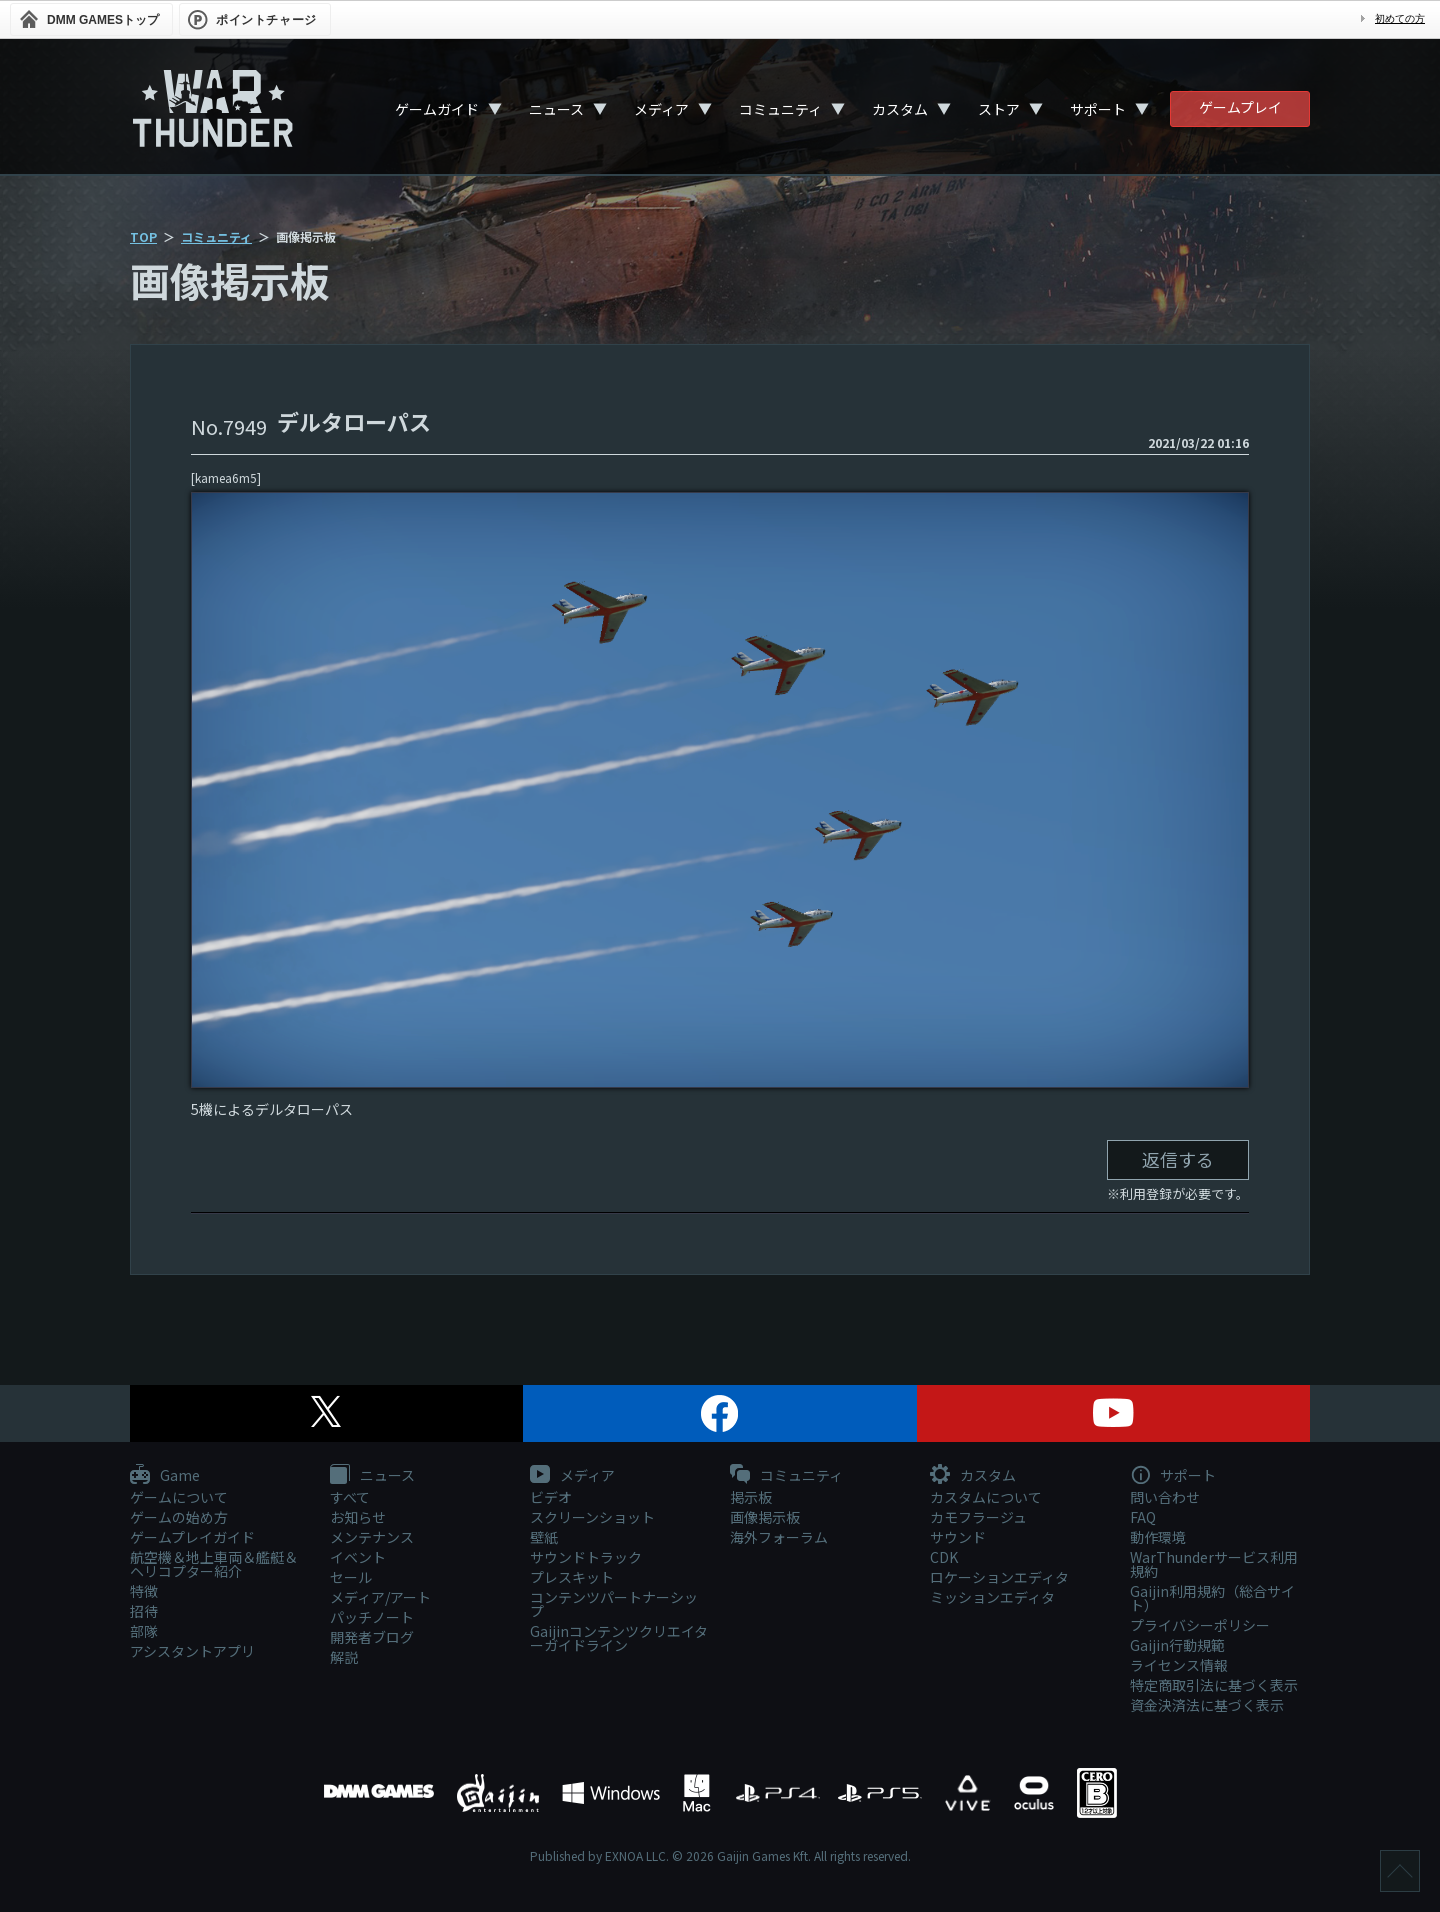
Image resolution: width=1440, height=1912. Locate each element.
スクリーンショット (592, 1517)
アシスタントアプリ (192, 1651)
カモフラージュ (978, 1517)
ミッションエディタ (992, 1597)
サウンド (958, 1537)
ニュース (556, 109)
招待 (144, 1611)
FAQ (1143, 1517)
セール (351, 1577)
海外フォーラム (779, 1537)
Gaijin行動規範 (1177, 1645)
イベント (358, 1557)
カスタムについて (986, 1497)
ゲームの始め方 (179, 1517)
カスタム (900, 109)
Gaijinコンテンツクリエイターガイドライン (619, 1638)
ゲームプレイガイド (192, 1537)
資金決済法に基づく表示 (1207, 1705)
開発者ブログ (372, 1637)
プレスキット (572, 1577)
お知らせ (358, 1517)
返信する (1178, 1159)
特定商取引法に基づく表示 (1214, 1685)
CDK (944, 1557)
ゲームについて (179, 1497)
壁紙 (544, 1537)
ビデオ (551, 1497)
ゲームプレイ (1240, 107)
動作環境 (1158, 1537)
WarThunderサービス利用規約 (1214, 1564)
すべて (350, 1497)
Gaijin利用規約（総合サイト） (1212, 1598)
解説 (344, 1657)
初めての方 (1400, 18)
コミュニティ (780, 109)
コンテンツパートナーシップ (614, 1604)
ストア (999, 109)
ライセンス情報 (1179, 1665)
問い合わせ (1165, 1497)
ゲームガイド (437, 109)
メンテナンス (372, 1537)
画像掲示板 (765, 1517)
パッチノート (372, 1617)
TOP (143, 236)
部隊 (144, 1631)
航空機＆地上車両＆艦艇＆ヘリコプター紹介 (214, 1564)
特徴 (144, 1591)
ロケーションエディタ (999, 1577)
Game (165, 1476)
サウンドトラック (586, 1557)
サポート (1098, 109)
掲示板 (751, 1497)
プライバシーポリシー (1200, 1625)
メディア (661, 109)
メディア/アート (380, 1597)
